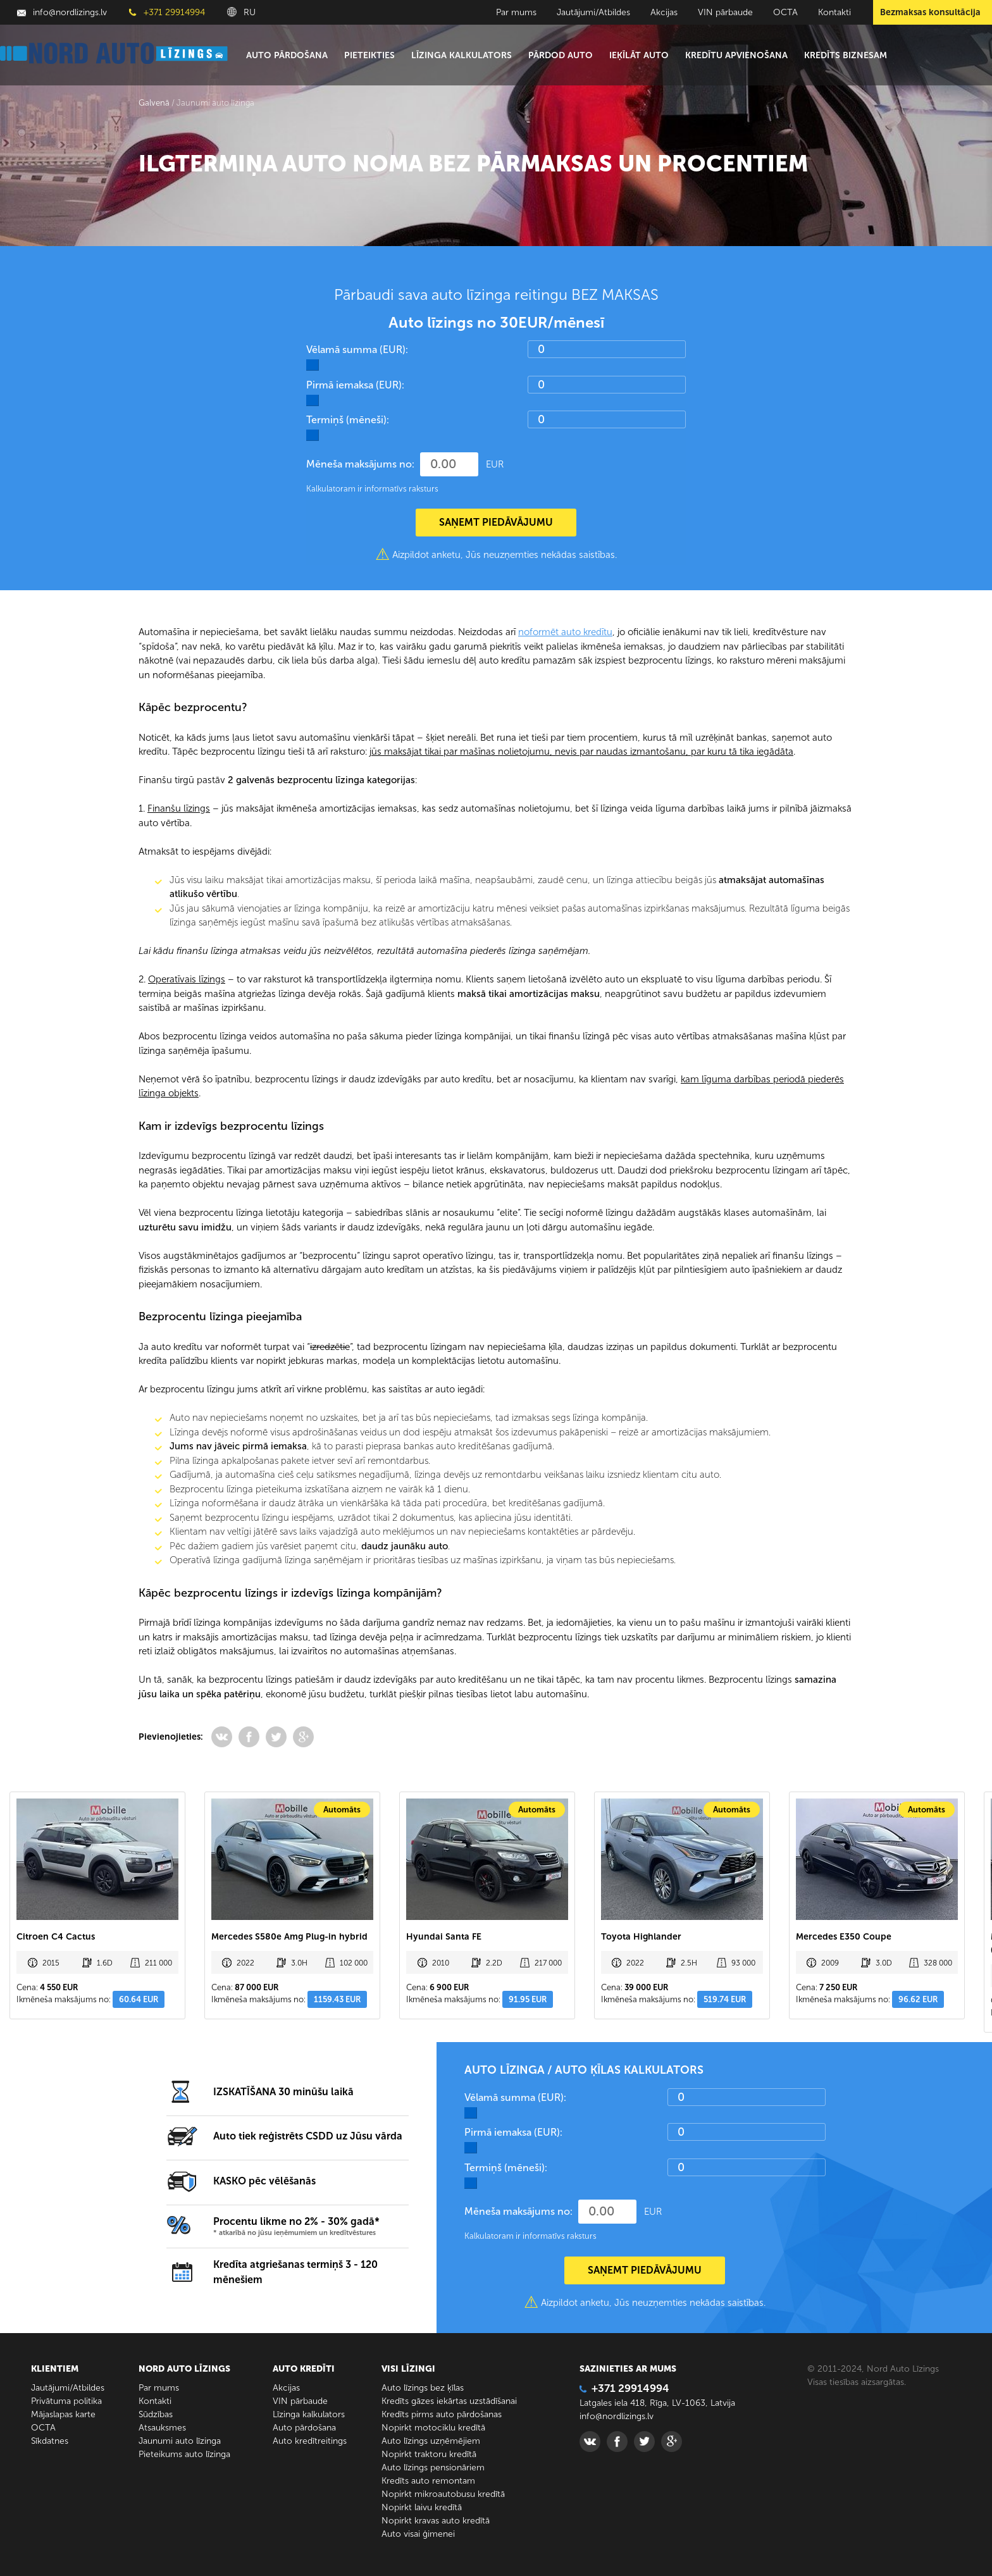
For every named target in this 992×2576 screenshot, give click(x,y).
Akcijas (664, 12)
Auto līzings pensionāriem (433, 2467)
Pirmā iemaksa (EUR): (355, 385)
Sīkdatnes (49, 2441)
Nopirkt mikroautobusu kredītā (443, 2494)
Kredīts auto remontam (428, 2480)
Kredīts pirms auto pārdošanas (441, 2414)
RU (241, 12)
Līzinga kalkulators (461, 55)
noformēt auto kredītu (565, 632)
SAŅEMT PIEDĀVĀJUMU (496, 522)
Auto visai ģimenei (418, 2534)
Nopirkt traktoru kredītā (428, 2454)
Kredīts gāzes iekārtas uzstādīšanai (449, 2401)
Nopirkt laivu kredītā (421, 2507)
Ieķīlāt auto (639, 55)
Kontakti (834, 12)
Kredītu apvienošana (736, 55)
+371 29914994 (167, 12)
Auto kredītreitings (310, 2441)
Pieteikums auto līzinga (184, 2454)
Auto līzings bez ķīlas (422, 2387)
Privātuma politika (66, 2401)
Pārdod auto (560, 55)
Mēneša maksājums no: (360, 464)
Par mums (516, 12)
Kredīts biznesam (845, 55)
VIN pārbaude (725, 12)
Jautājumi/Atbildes (593, 12)
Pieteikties (369, 55)
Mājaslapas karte (63, 2414)
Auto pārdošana (287, 55)
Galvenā (154, 103)
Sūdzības (156, 2414)
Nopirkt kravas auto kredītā (435, 2520)
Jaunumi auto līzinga (180, 2441)
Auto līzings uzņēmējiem (430, 2441)
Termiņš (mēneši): (347, 420)
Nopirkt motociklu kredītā (433, 2427)
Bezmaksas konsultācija (930, 12)
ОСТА (785, 12)
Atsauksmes (162, 2427)
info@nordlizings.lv (62, 12)
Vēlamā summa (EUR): (357, 350)
